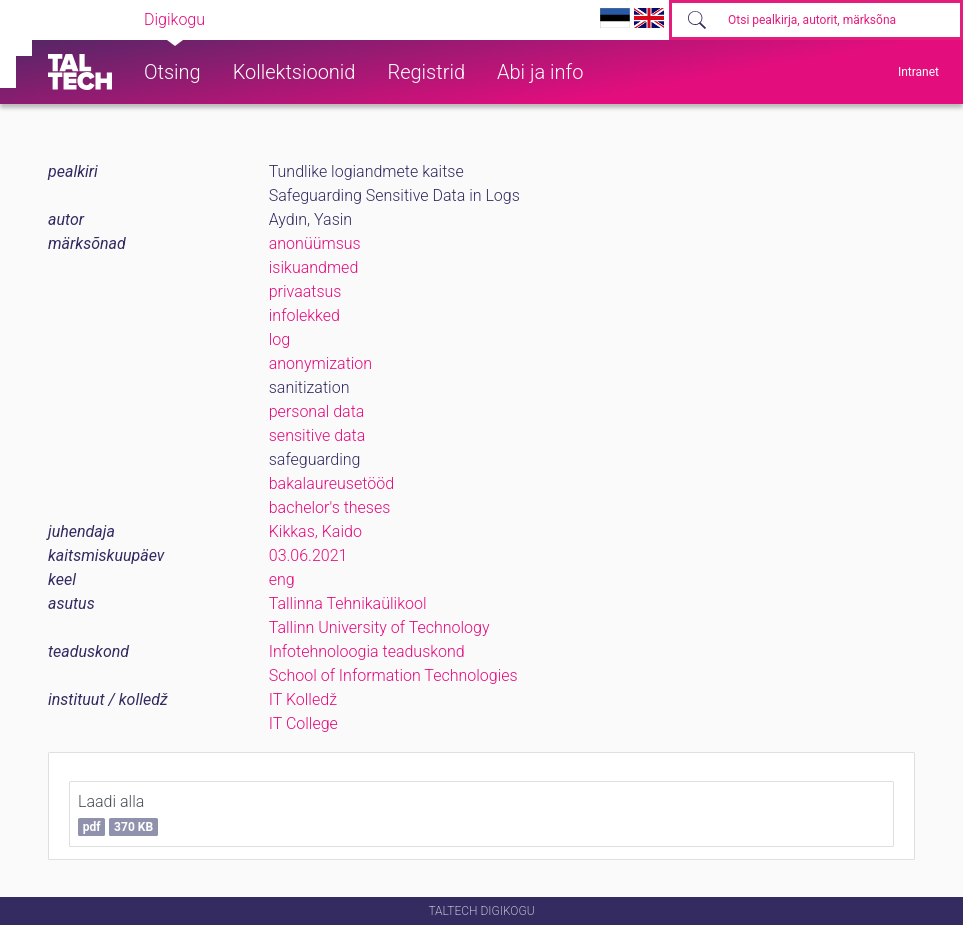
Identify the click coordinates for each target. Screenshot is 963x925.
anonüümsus (315, 243)
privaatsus (305, 291)
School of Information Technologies (393, 675)
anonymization (320, 363)
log (279, 339)
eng (282, 579)
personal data (317, 411)
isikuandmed (314, 267)
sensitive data (317, 435)
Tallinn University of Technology (379, 627)
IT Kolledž (303, 699)
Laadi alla (118, 814)
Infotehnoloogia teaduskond (367, 651)
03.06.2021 (308, 555)
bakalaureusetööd (331, 483)
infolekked (304, 315)
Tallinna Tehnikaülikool (348, 603)
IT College (303, 723)
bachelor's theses (330, 507)
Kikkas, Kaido (315, 531)
